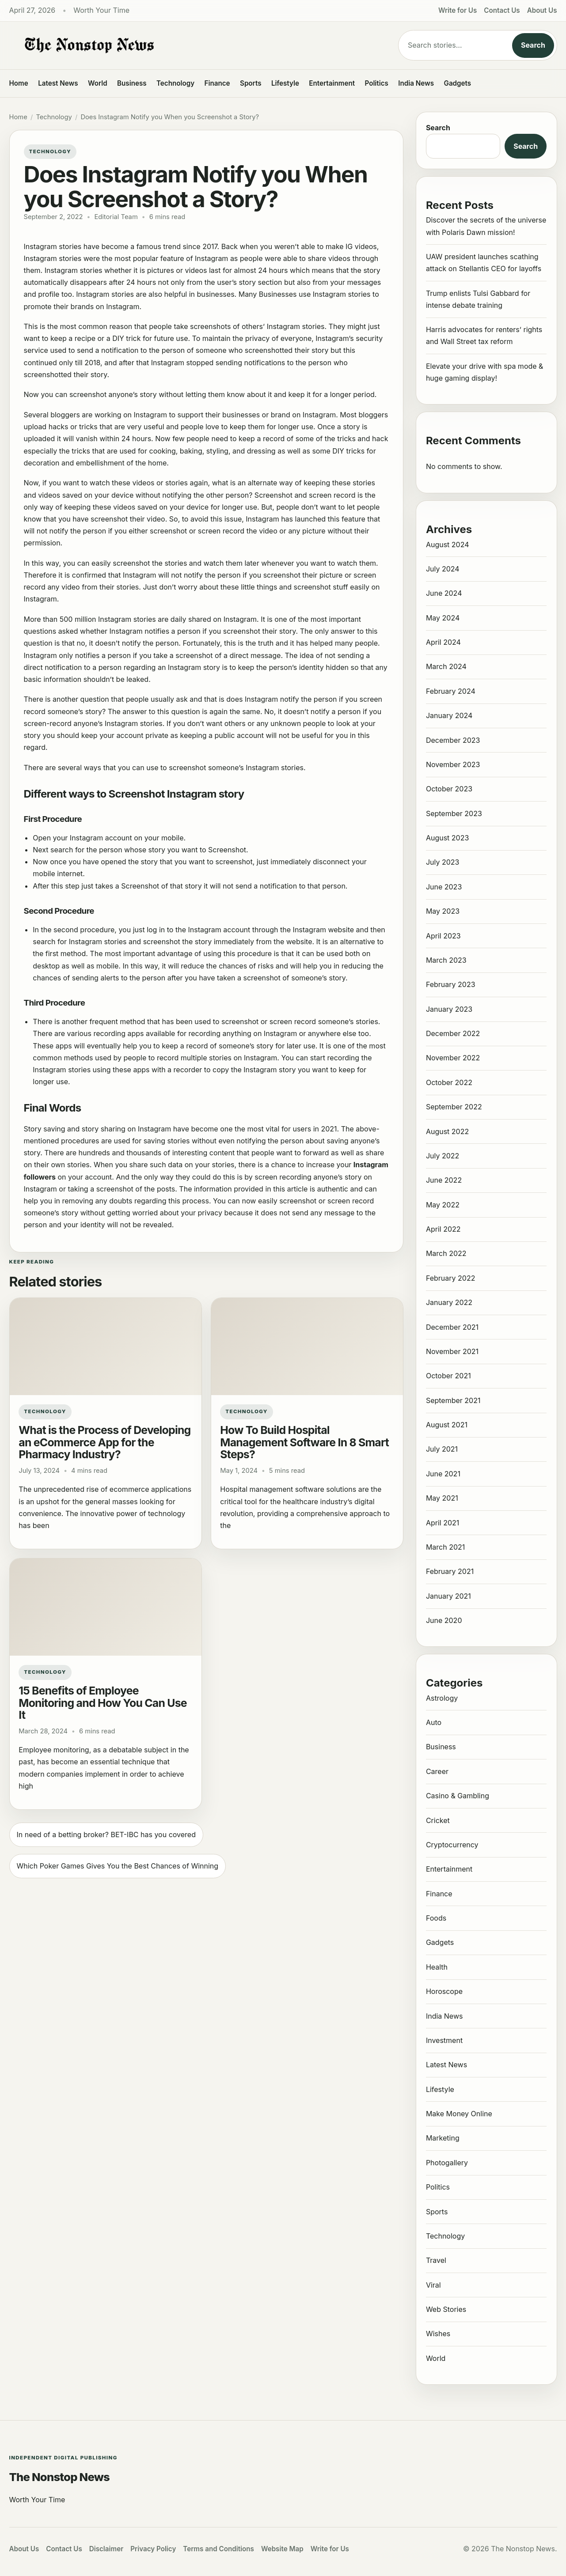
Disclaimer (106, 2549)
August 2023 (447, 837)
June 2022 (444, 1180)
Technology (175, 83)
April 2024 (443, 642)
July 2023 (443, 862)
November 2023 (453, 764)
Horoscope (444, 1991)
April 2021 (442, 1522)
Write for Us (457, 10)
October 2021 (448, 1375)
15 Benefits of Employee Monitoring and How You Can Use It (103, 1702)
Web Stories (446, 2309)
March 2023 (446, 960)
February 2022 (450, 1278)
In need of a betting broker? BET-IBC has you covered (106, 1834)
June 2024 (444, 593)
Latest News (58, 83)
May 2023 (443, 911)
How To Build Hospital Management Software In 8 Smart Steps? (304, 1442)
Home (18, 83)
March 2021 (445, 1547)
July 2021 (442, 1449)
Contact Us (502, 10)
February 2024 (450, 691)
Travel (436, 2260)
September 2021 (453, 1400)
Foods (436, 1918)
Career (437, 1771)
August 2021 (446, 1424)
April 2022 (443, 1229)
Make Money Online (459, 2113)
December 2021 (452, 1327)
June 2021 (443, 1473)
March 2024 (446, 666)
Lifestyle (285, 83)
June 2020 (444, 1620)
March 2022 (446, 1253)
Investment (444, 2040)
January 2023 (449, 1009)
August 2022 (447, 1131)
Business (132, 83)
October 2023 (449, 788)
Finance (217, 83)
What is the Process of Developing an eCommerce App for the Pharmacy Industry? (104, 1442)
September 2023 (454, 813)
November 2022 (453, 1057)
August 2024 (447, 544)
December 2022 (453, 1033)
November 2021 (452, 1351)
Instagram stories (342, 294)
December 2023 (453, 740)
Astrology (442, 1698)
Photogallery (447, 2162)
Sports (251, 83)
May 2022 (443, 1204)
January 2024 (449, 715)
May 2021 (442, 1498)
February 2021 (450, 1571)
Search (533, 45)
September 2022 (454, 1106)
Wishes (438, 2333)
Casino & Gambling (457, 1795)
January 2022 (449, 1302)
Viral (433, 2285)
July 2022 (442, 1155)
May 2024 (443, 617)
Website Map (282, 2549)
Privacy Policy (153, 2549)
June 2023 (444, 886)
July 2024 (443, 568)
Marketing (443, 2137)
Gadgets (457, 83)
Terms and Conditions (218, 2549)
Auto (433, 1722)
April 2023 (443, 935)
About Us (542, 10)
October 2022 (449, 1082)
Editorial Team (115, 217)
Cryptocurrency (452, 1844)
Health (437, 1967)
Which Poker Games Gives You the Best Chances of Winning (118, 1865)
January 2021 (448, 1596)
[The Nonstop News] (186, 45)
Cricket (438, 1820)
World (97, 83)
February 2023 (450, 984)
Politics (376, 83)
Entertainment (332, 83)
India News (416, 83)
